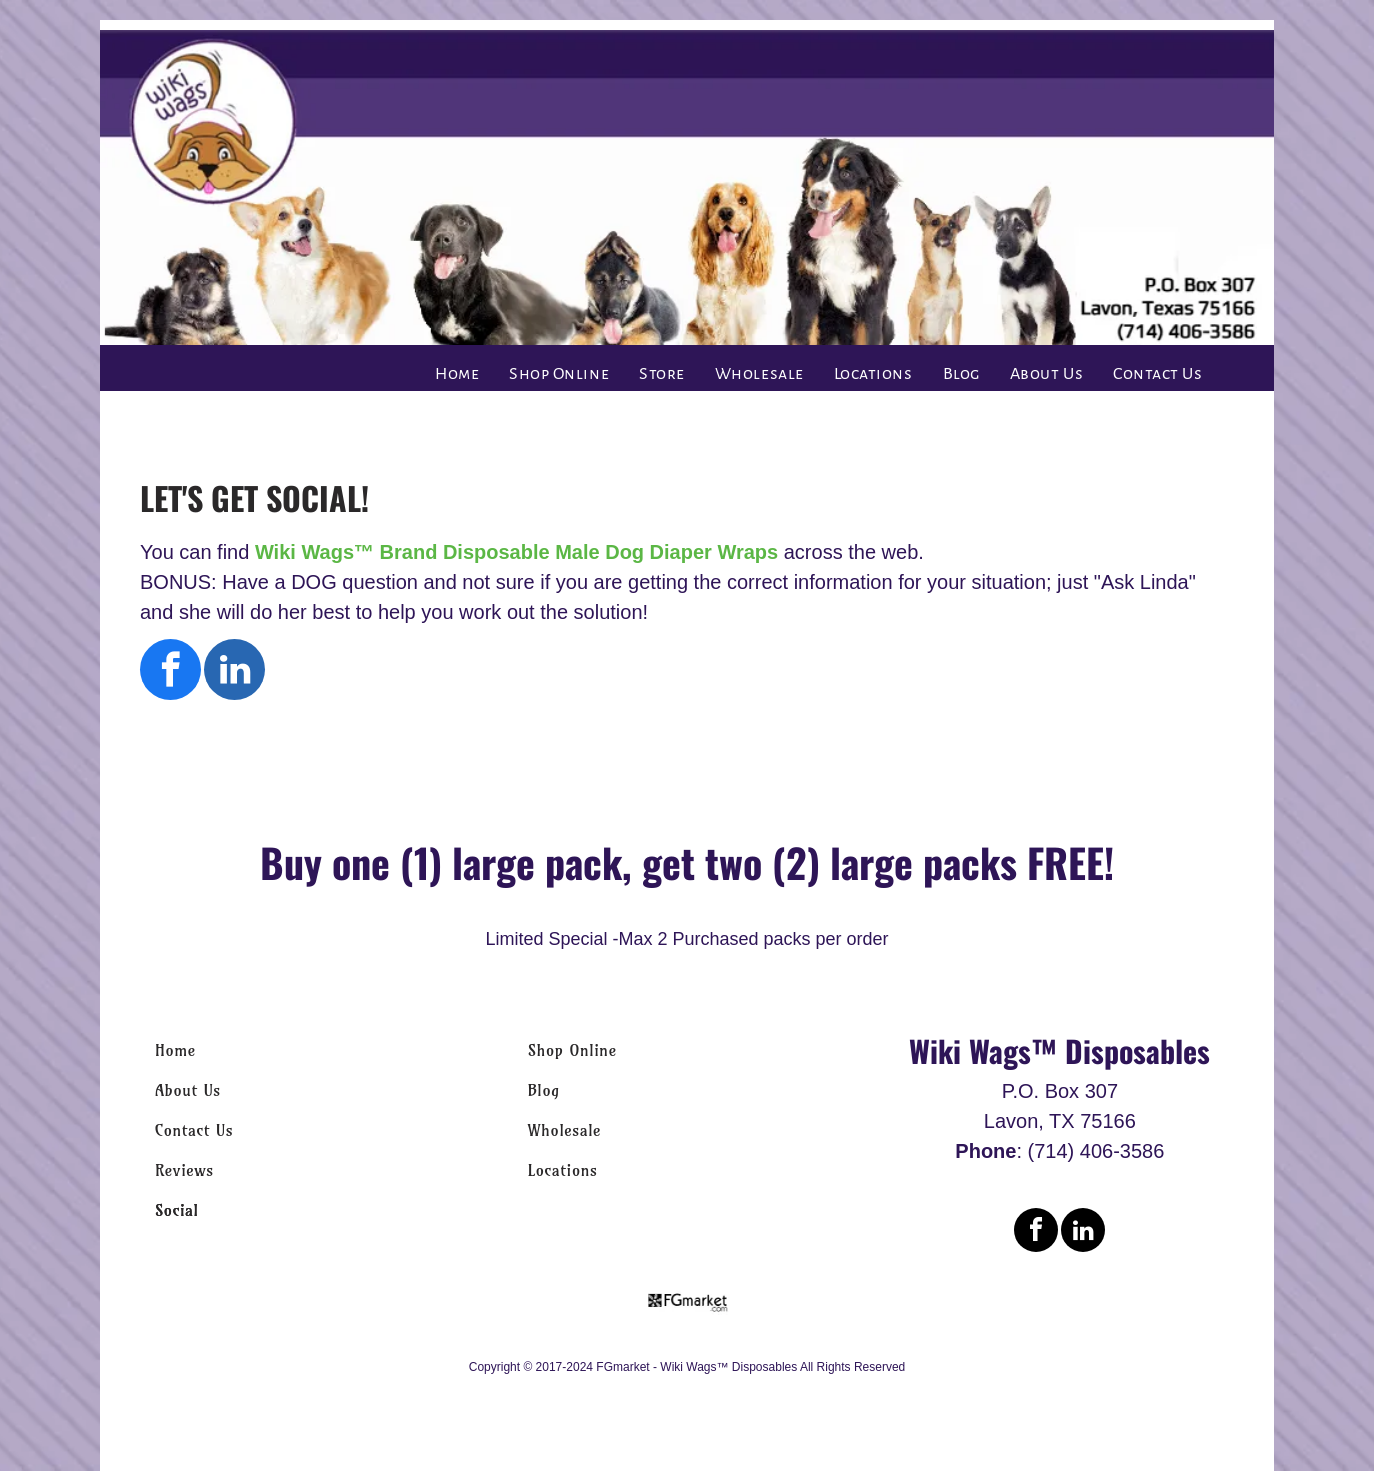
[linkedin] (234, 672)
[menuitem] (457, 374)
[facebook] (170, 672)
